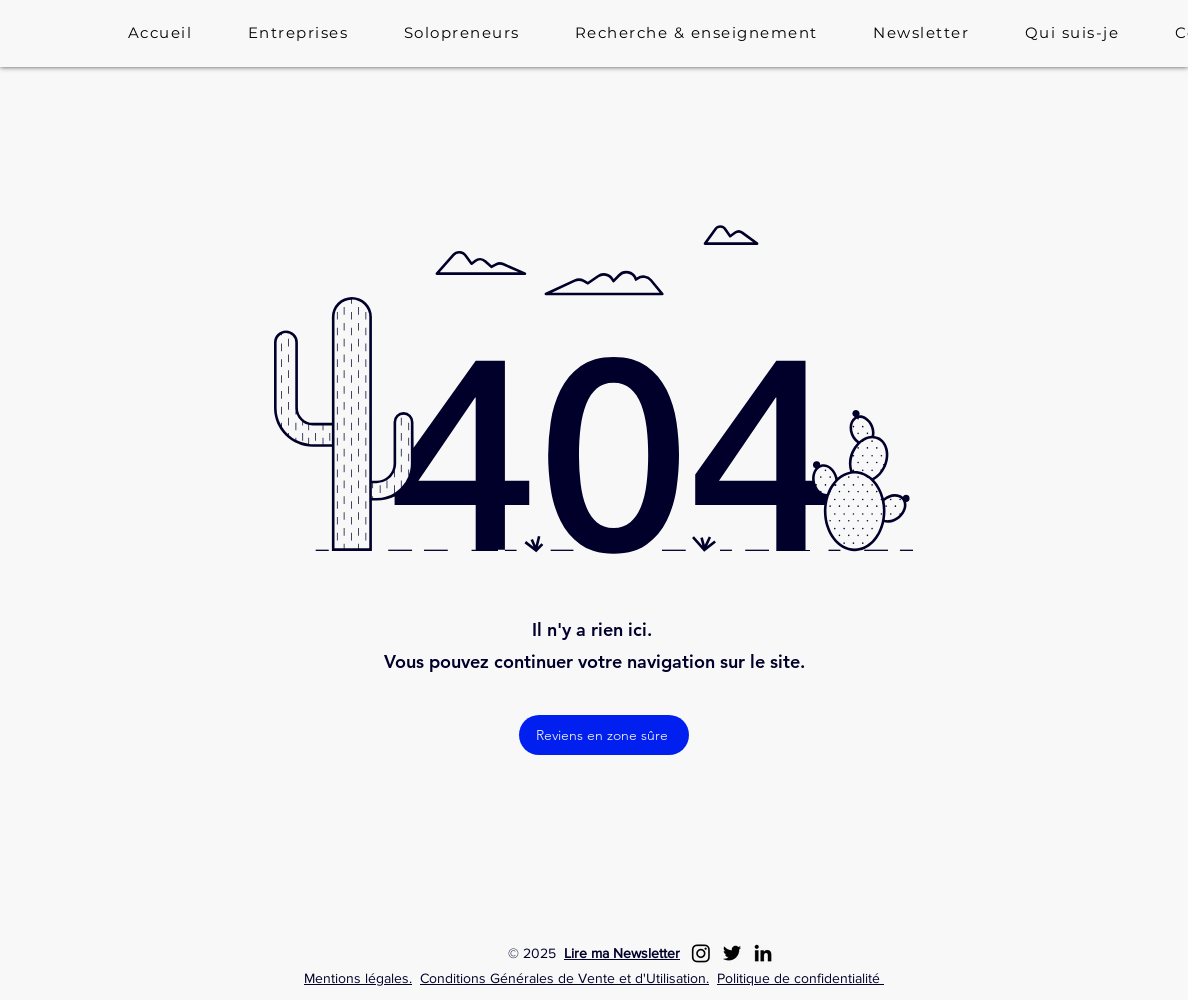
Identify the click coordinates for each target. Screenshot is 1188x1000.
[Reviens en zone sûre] (604, 735)
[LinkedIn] (763, 953)
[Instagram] (701, 953)
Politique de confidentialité (800, 978)
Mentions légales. (358, 978)
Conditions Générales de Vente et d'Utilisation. (564, 978)
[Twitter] (732, 953)
